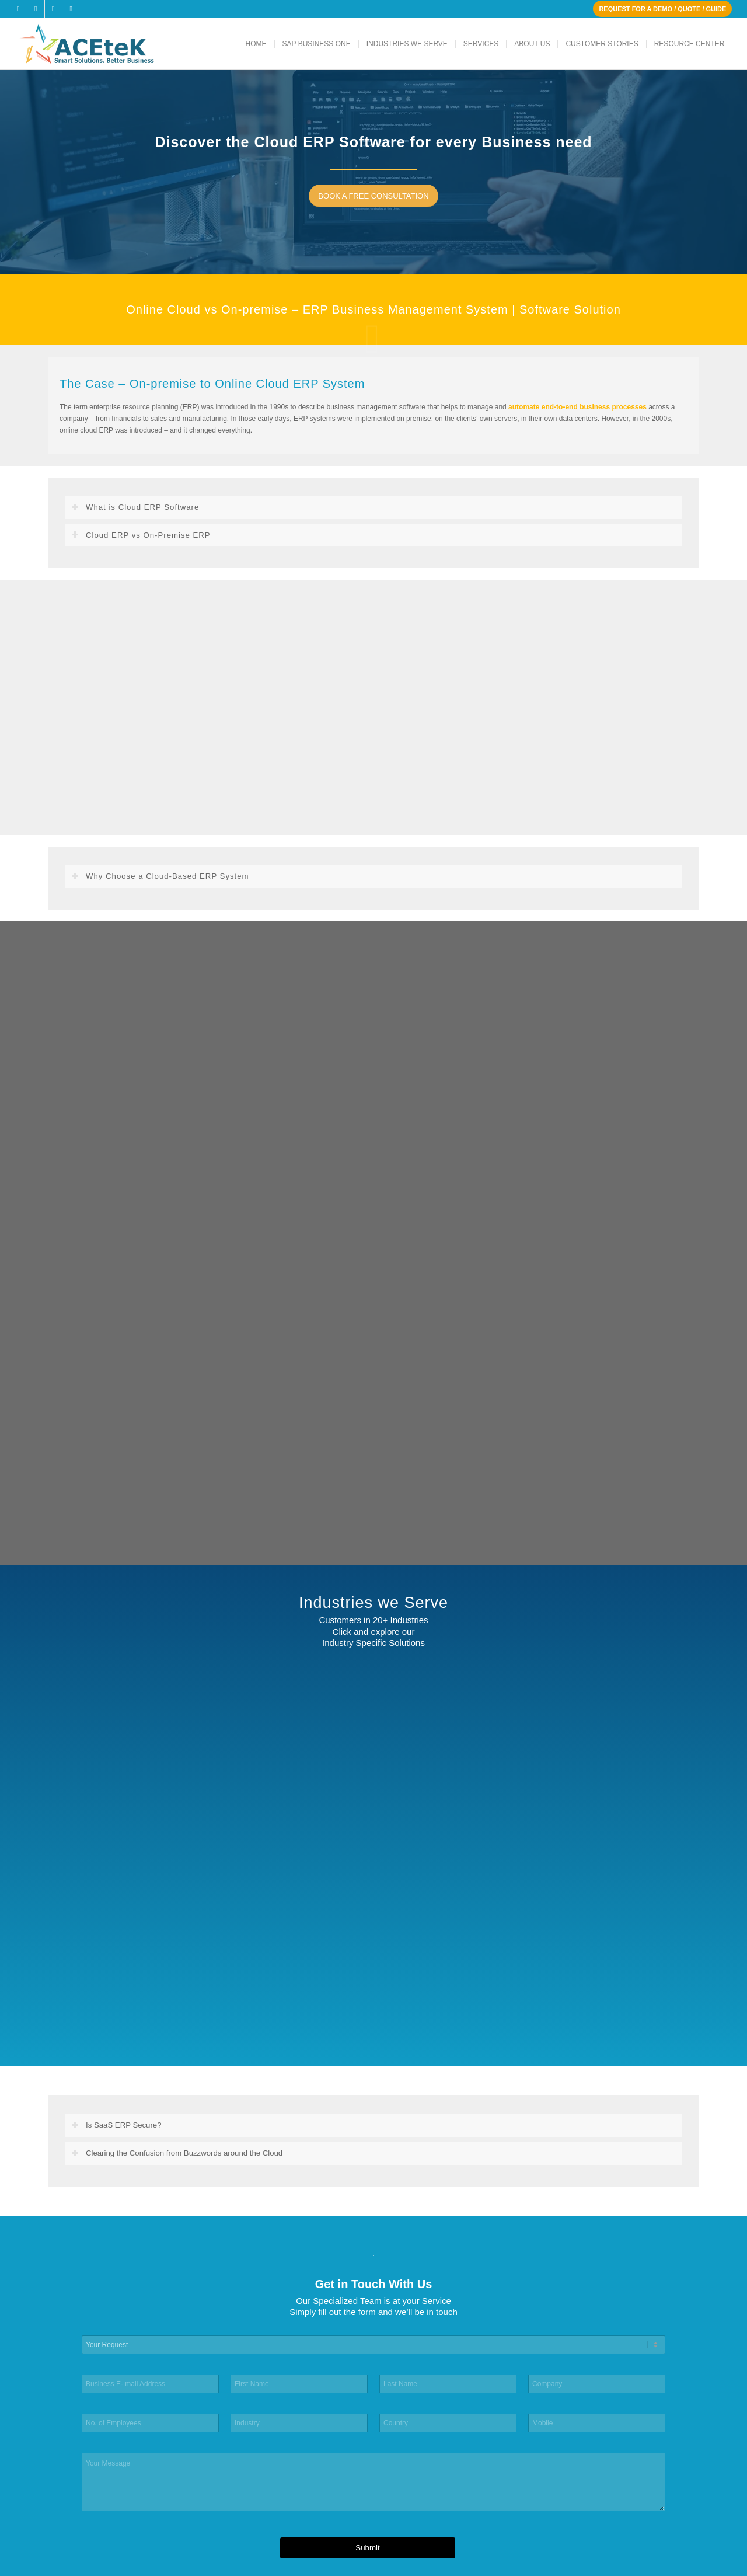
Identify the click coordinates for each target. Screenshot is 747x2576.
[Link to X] (35, 9)
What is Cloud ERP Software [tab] (135, 507)
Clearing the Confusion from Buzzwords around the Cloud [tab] (176, 2153)
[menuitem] (256, 43)
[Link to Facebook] (18, 9)
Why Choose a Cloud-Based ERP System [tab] (160, 876)
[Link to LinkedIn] (53, 9)
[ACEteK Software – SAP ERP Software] (103, 43)
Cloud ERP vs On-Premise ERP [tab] (141, 535)
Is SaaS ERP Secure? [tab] (116, 2125)
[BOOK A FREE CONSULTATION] (378, 196)
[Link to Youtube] (71, 9)
